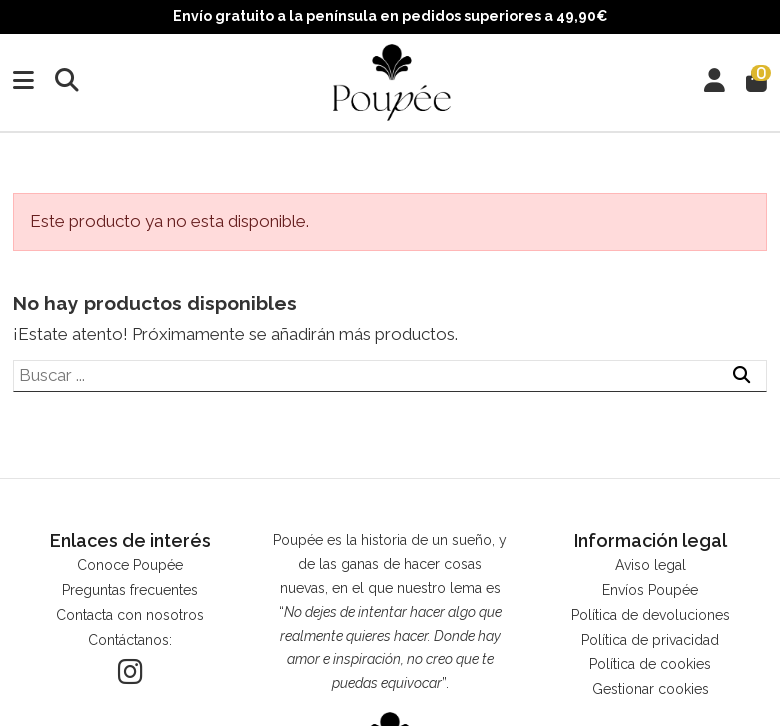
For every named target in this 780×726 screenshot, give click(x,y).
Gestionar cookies (650, 689)
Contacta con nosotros (130, 615)
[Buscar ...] (741, 376)
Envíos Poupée (650, 590)
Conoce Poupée (130, 565)
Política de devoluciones (650, 615)
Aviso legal (650, 565)
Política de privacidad (650, 640)
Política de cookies (650, 664)
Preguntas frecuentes (130, 590)
